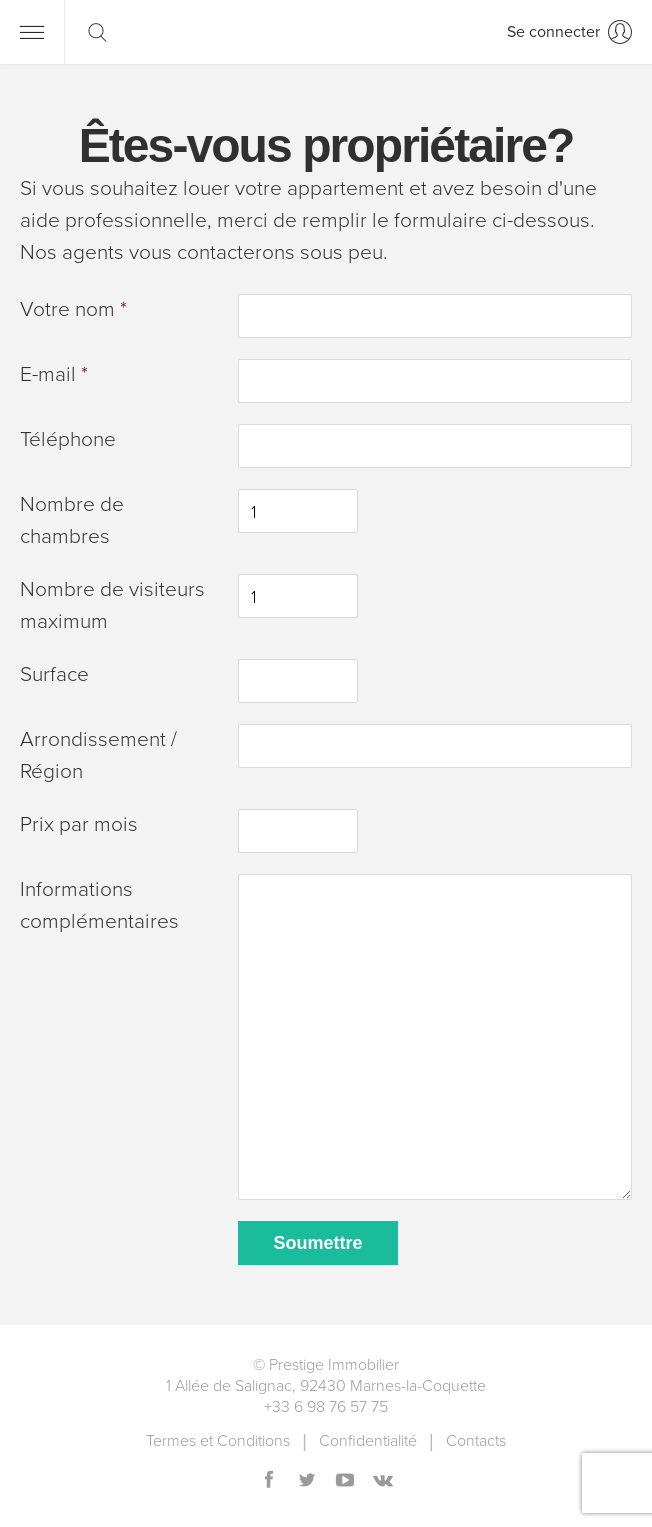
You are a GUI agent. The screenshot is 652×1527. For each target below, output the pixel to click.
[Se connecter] (569, 32)
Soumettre (317, 1243)
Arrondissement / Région (98, 755)
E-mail (54, 374)
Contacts (476, 1441)
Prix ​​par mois (79, 824)
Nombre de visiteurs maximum (112, 605)
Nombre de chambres (72, 520)
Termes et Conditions (218, 1441)
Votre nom (73, 309)
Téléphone (68, 439)
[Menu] (32, 32)
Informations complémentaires (99, 905)
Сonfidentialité (368, 1441)
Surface (54, 674)
